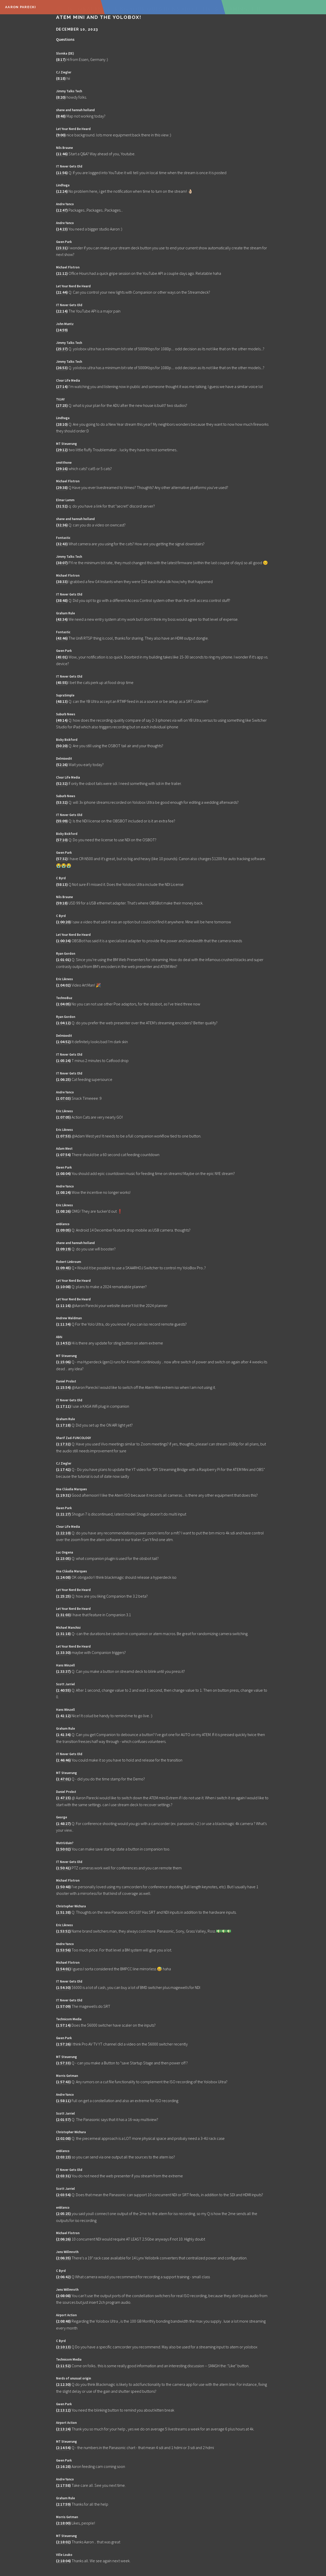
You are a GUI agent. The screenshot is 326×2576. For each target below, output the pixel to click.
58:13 (61, 884)
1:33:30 (63, 1652)
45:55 (61, 682)
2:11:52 (63, 2365)
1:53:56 (63, 1949)
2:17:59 (63, 2504)
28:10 (61, 424)
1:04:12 (63, 1022)
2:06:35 (63, 2257)
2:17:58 (63, 2485)
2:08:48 (63, 2321)
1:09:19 (63, 1248)
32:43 (61, 543)
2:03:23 (63, 2156)
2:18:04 (63, 2560)
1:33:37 (63, 1671)
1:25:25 (63, 1596)
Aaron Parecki (20, 7)
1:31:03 (63, 1614)
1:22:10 (63, 1532)
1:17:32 (63, 1443)
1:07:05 (63, 1117)
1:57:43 (63, 2081)
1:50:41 (63, 1867)
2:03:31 (63, 2175)
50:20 (61, 745)
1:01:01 (63, 959)
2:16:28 (63, 2466)
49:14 (61, 720)
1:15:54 (63, 1387)
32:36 (61, 524)
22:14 (61, 311)
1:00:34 (63, 940)
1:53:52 (63, 1931)
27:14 (61, 386)
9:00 (60, 134)
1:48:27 (63, 1823)
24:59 (61, 329)
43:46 (61, 638)
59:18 (61, 902)
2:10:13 (63, 2346)
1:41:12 (63, 1715)
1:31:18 (63, 1633)
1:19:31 (63, 1495)
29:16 (61, 468)
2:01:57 (63, 2119)
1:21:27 (63, 1514)
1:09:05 (63, 1230)
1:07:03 (63, 1098)
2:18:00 (63, 2523)
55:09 (61, 820)
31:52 (61, 506)
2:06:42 (63, 2276)
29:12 (61, 449)
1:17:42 (63, 1469)
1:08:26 (63, 1211)
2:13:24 (63, 2428)
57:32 (61, 858)
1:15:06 (63, 1361)
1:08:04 (63, 1173)
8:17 (60, 59)
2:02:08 (63, 2138)
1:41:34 (63, 1734)
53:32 (61, 802)
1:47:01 (63, 1778)
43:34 (61, 619)
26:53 (61, 367)
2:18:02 (63, 2541)
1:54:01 (63, 1968)
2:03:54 (63, 2194)
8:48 (60, 116)
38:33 (61, 581)
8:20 (60, 97)
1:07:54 (63, 1154)
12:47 (61, 210)
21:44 (61, 292)
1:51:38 (63, 1912)
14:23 (61, 228)
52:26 (61, 764)
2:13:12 (63, 2410)
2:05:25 (63, 2213)
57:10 (61, 839)
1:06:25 (63, 1079)
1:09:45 (63, 1267)
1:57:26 (63, 2044)
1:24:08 (63, 1577)
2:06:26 (63, 2239)
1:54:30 (63, 1987)
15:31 (61, 247)
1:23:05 (63, 1558)
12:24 (61, 191)
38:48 (61, 600)
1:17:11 (63, 1406)
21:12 (61, 273)
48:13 (61, 701)
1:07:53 (63, 1135)
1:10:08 (63, 1286)
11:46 (61, 153)
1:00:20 (63, 921)
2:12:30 (63, 2384)
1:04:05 (63, 1003)
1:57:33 (63, 2062)
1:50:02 (63, 1849)
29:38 (61, 487)
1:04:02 (63, 985)
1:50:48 (63, 1886)
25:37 (61, 348)
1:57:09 (63, 2006)
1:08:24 (63, 1192)
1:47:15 (63, 1797)
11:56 (61, 172)
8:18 (60, 78)
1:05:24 (63, 1060)
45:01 (61, 656)
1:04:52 (63, 1041)
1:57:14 (63, 2025)
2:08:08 (63, 2295)
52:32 (61, 783)
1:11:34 (63, 1324)
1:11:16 (63, 1305)
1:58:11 (63, 2100)
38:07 (61, 562)
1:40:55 (63, 1690)
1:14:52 (63, 1342)
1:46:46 (63, 1760)
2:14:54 (63, 2447)
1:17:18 (63, 1425)
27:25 (61, 405)
